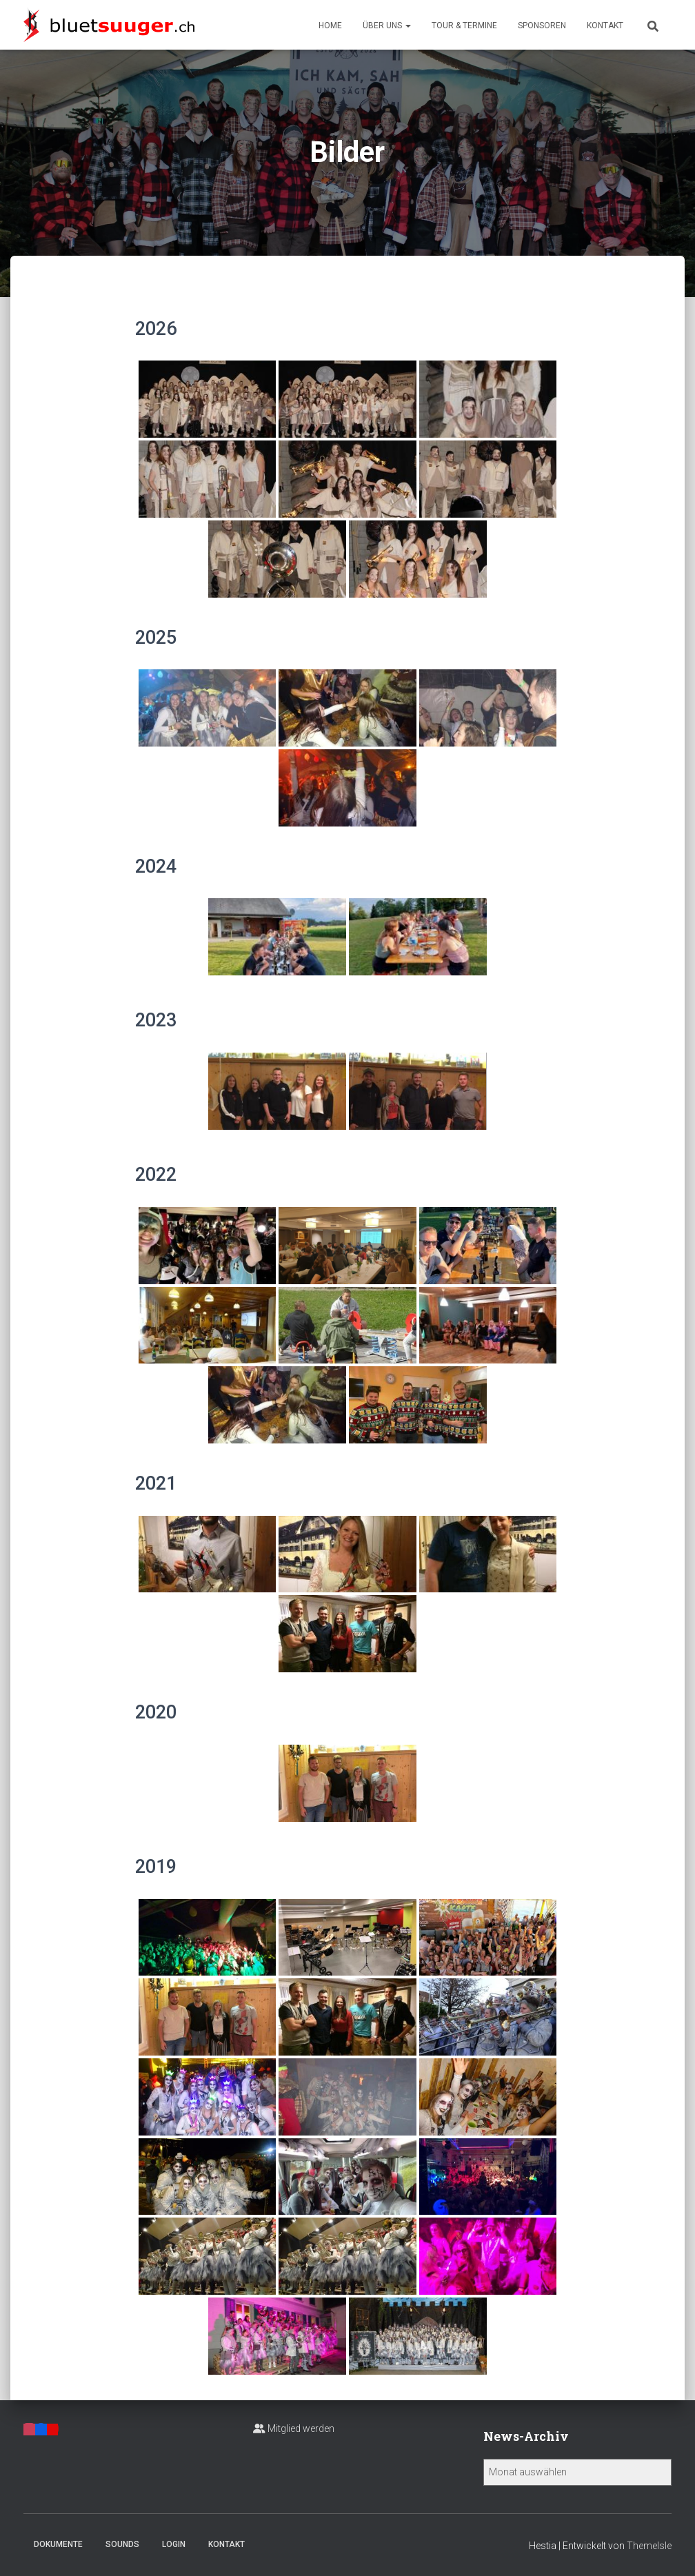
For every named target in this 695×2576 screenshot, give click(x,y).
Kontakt (605, 25)
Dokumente (58, 2544)
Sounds (122, 2544)
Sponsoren (542, 25)
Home (330, 25)
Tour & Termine (464, 25)
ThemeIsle (649, 2545)
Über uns (387, 25)
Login (173, 2544)
